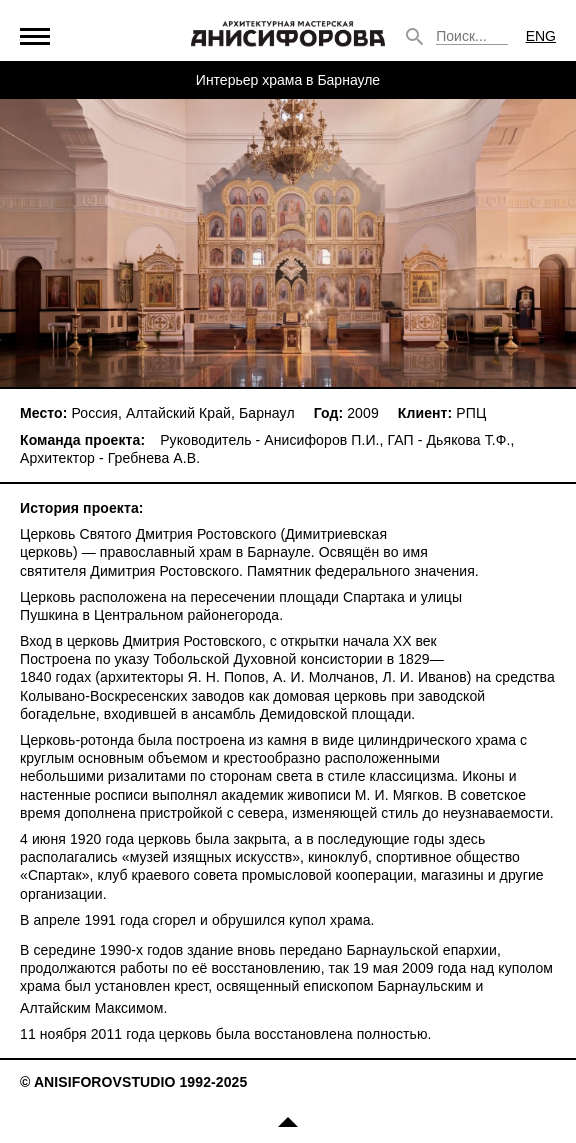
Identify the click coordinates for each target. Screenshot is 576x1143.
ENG (541, 36)
